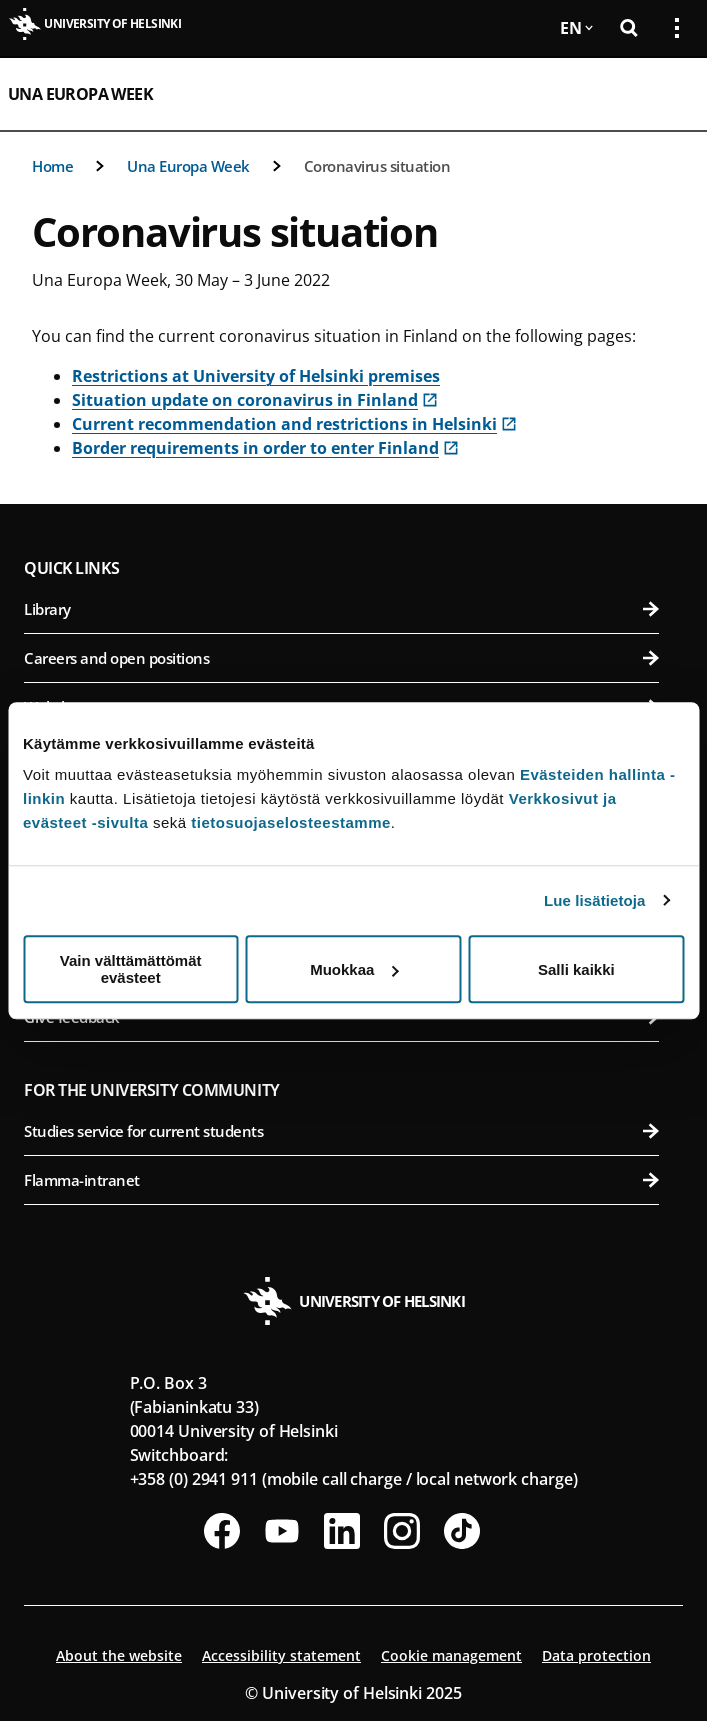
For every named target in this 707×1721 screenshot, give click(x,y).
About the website (119, 1655)
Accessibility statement (281, 1655)
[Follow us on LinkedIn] (342, 1531)
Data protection (596, 1655)
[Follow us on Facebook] (222, 1531)
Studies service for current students (341, 1131)
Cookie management (451, 1655)
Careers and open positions (341, 658)
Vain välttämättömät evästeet (131, 969)
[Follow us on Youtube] (282, 1531)
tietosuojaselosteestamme (291, 822)
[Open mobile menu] (669, 94)
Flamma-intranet (341, 1180)
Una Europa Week (80, 94)
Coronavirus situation (377, 166)
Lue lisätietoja (595, 900)
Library (341, 609)
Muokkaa (354, 969)
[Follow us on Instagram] (402, 1531)
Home (52, 166)
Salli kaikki (576, 969)
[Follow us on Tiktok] (462, 1531)
